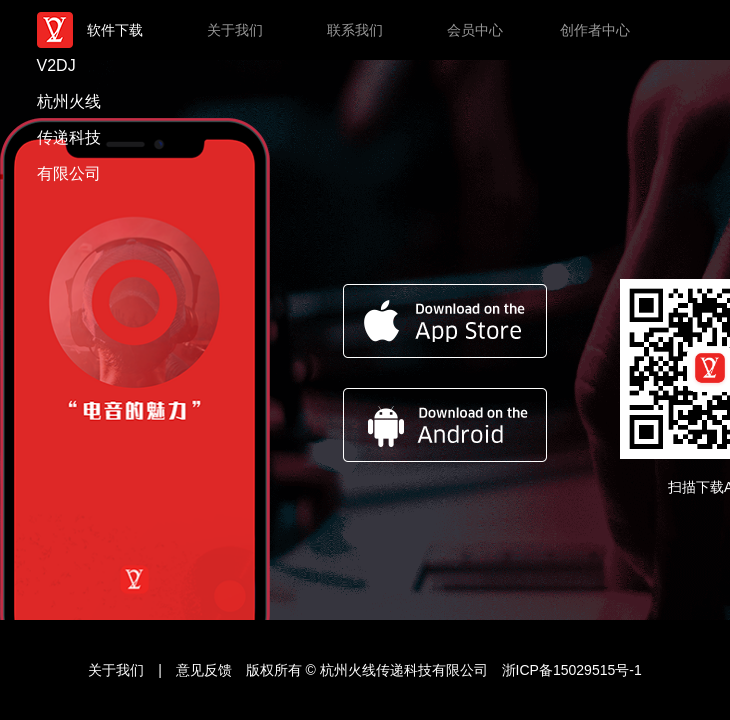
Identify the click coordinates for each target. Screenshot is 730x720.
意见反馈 (206, 670)
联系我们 (355, 30)
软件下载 (115, 30)
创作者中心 (595, 30)
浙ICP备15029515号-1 (572, 670)
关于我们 (235, 30)
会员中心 (475, 30)
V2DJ (73, 30)
